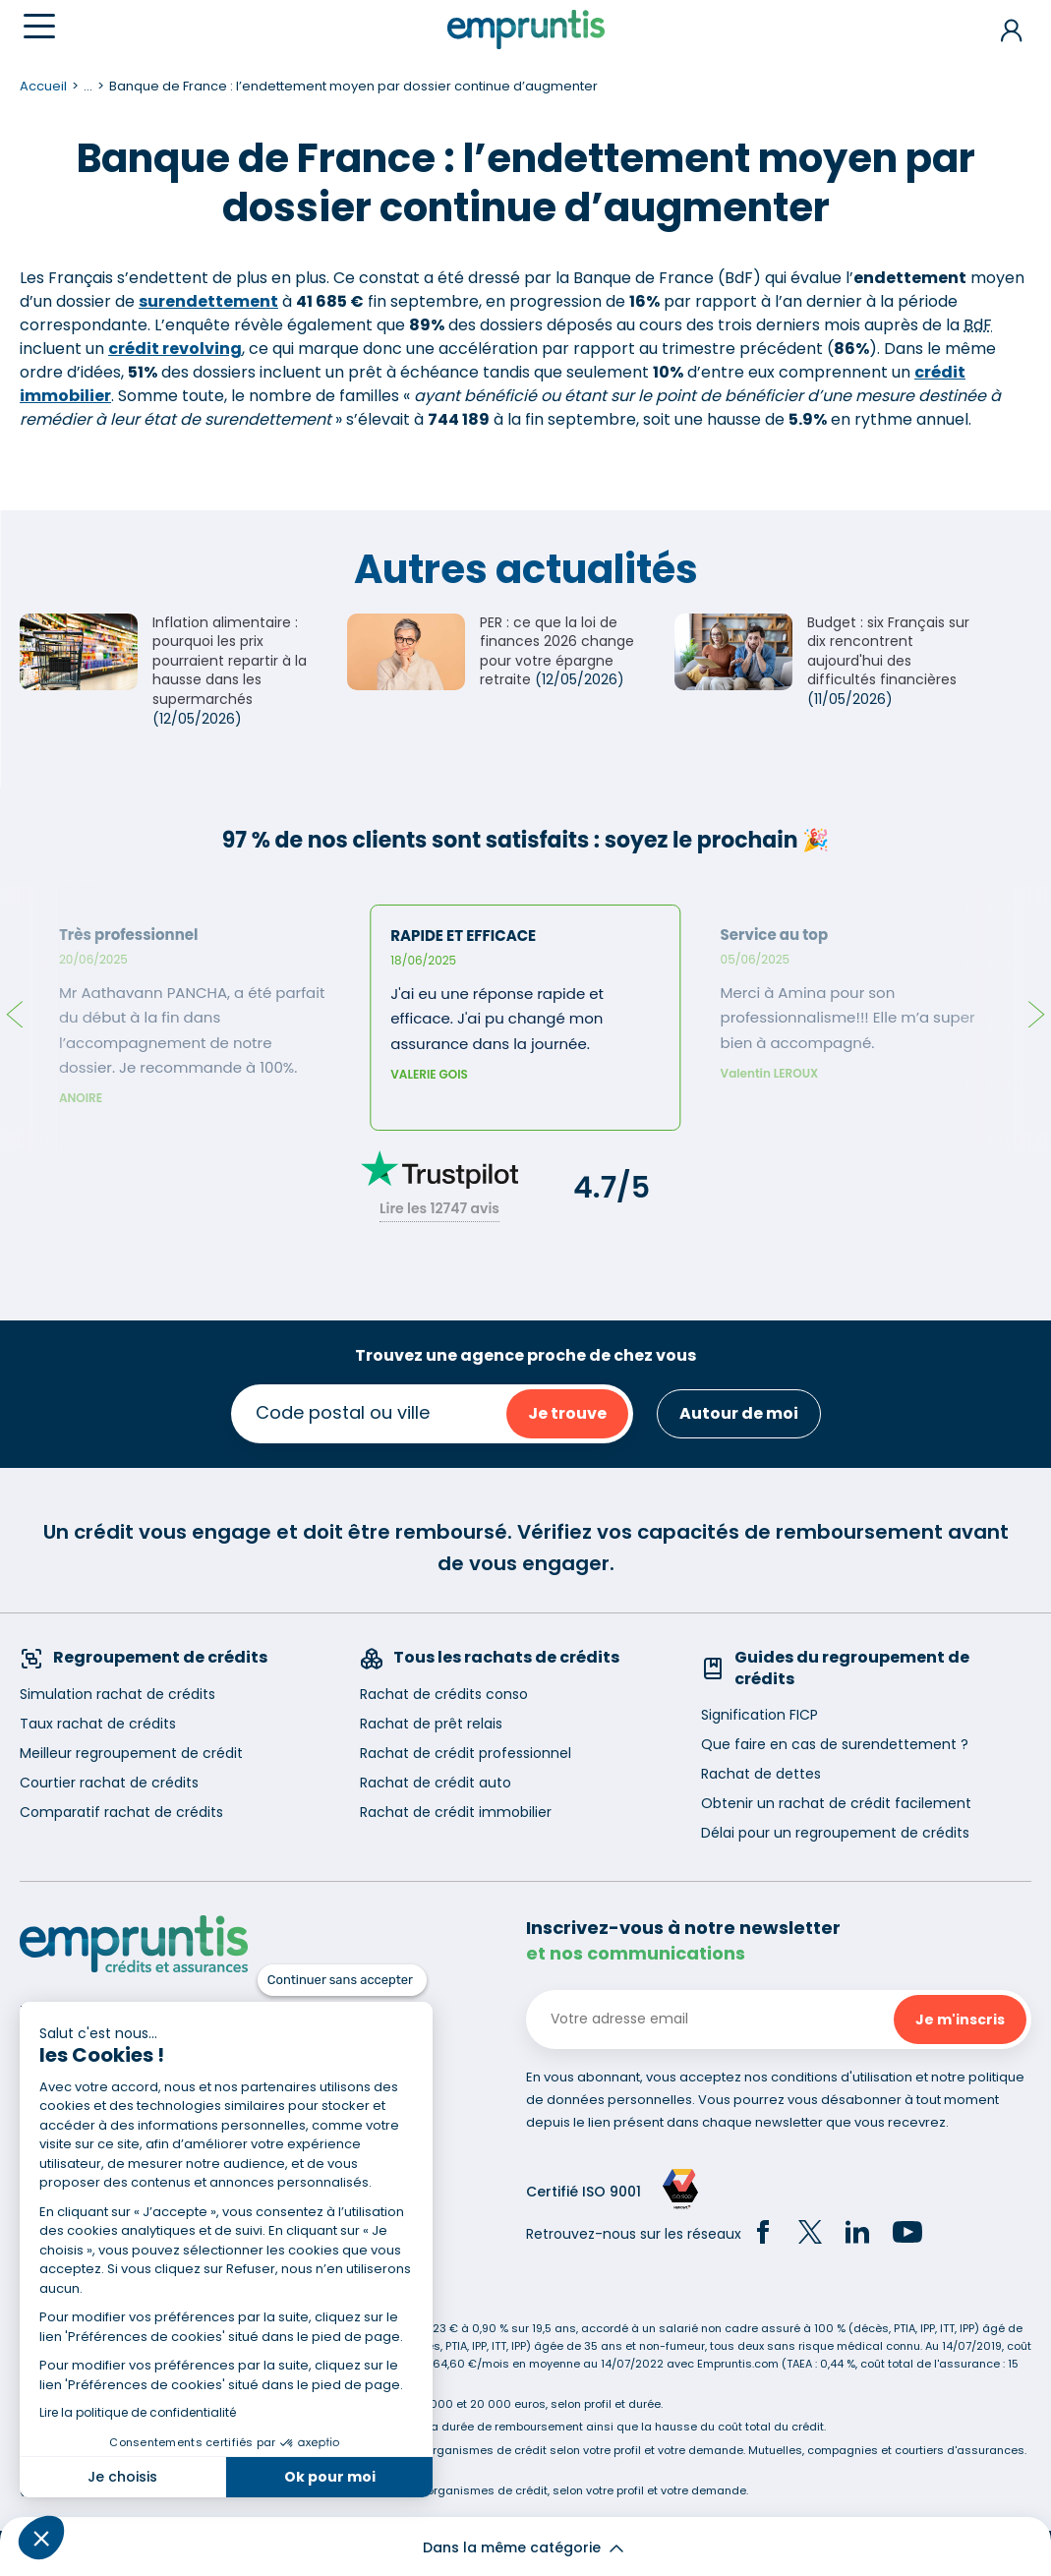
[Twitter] (810, 2235)
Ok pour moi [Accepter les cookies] (330, 2477)
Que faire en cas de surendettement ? (834, 1744)
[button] (41, 2537)
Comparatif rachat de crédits (121, 1812)
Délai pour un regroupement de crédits (835, 1833)
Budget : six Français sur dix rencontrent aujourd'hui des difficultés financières (888, 651)
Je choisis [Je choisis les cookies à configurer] (122, 2477)
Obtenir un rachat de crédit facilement (836, 1803)
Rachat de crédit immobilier (456, 1812)
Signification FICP (759, 1715)
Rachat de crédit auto (435, 1782)
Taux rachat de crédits (98, 1723)
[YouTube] (907, 2235)
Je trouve (567, 1413)
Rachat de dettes (761, 1774)
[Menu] (39, 26)
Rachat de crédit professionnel (465, 1753)
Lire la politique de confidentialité (137, 2412)
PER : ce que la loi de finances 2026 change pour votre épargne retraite (557, 651)
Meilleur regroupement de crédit (131, 1753)
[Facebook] (763, 2235)
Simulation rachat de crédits (117, 1694)
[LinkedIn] (857, 2235)
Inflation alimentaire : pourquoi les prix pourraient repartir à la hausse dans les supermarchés (229, 661)
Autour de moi (738, 1413)
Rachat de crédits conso (444, 1694)
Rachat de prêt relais (431, 1723)
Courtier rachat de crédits (109, 1782)
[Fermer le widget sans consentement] (342, 1980)
